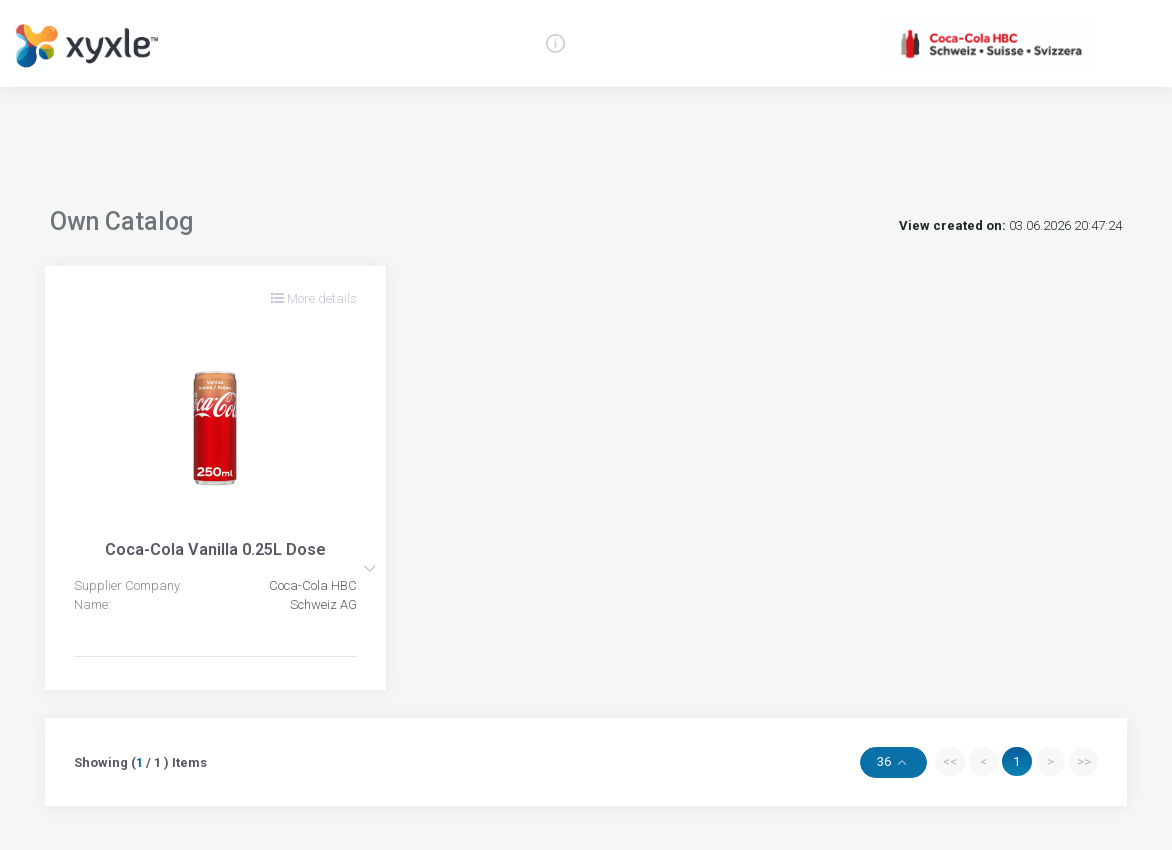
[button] (369, 568)
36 (885, 761)
